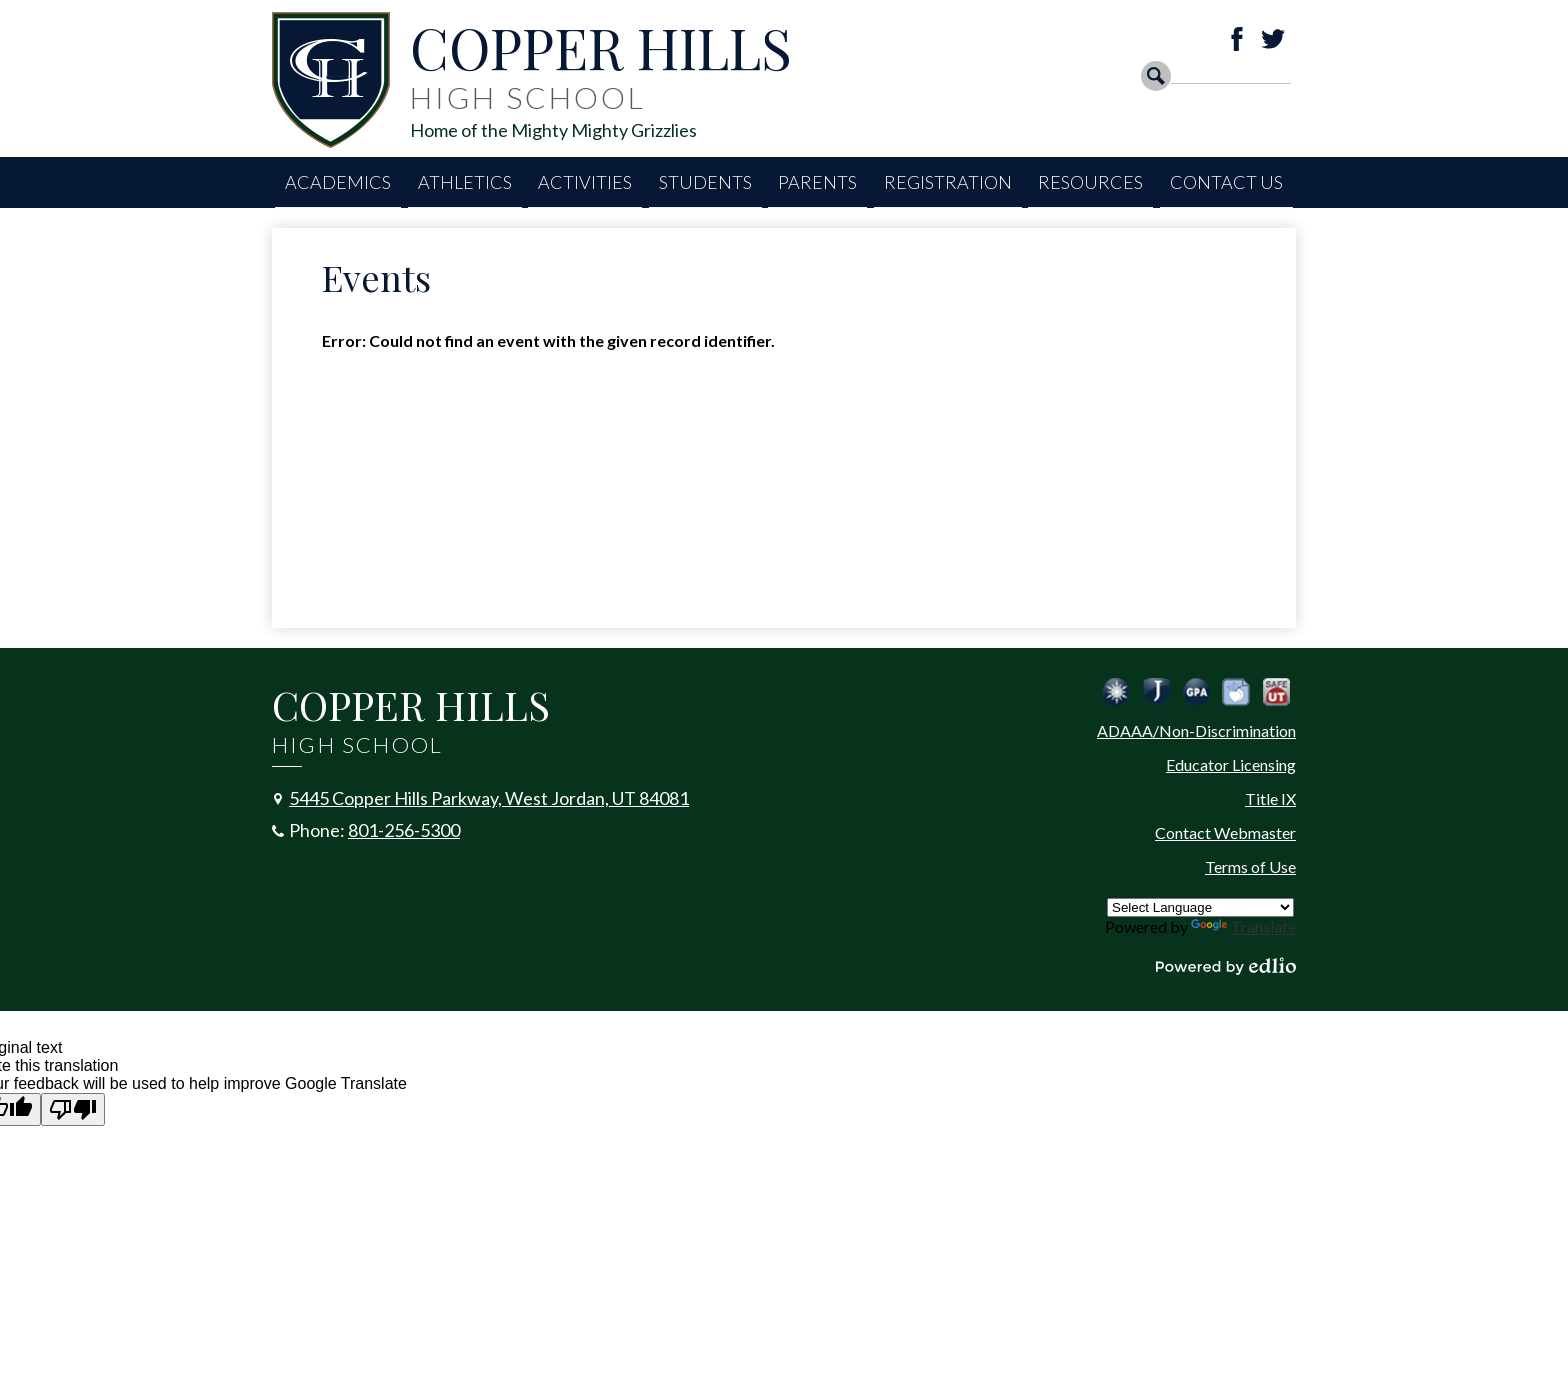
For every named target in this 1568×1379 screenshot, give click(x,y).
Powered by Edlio (1226, 966)
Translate (1243, 926)
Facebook (1237, 39)
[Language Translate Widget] (1200, 907)
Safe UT (1276, 692)
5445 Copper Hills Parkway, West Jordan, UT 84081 (489, 798)
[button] (338, 182)
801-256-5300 (404, 830)
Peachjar (1236, 692)
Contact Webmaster (1225, 832)
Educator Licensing (1231, 764)
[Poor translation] (73, 1109)
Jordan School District (1156, 692)
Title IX (1270, 798)
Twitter (1273, 39)
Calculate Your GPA (1196, 692)
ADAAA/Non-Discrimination (1196, 730)
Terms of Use (1250, 866)
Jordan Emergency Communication (1116, 692)
